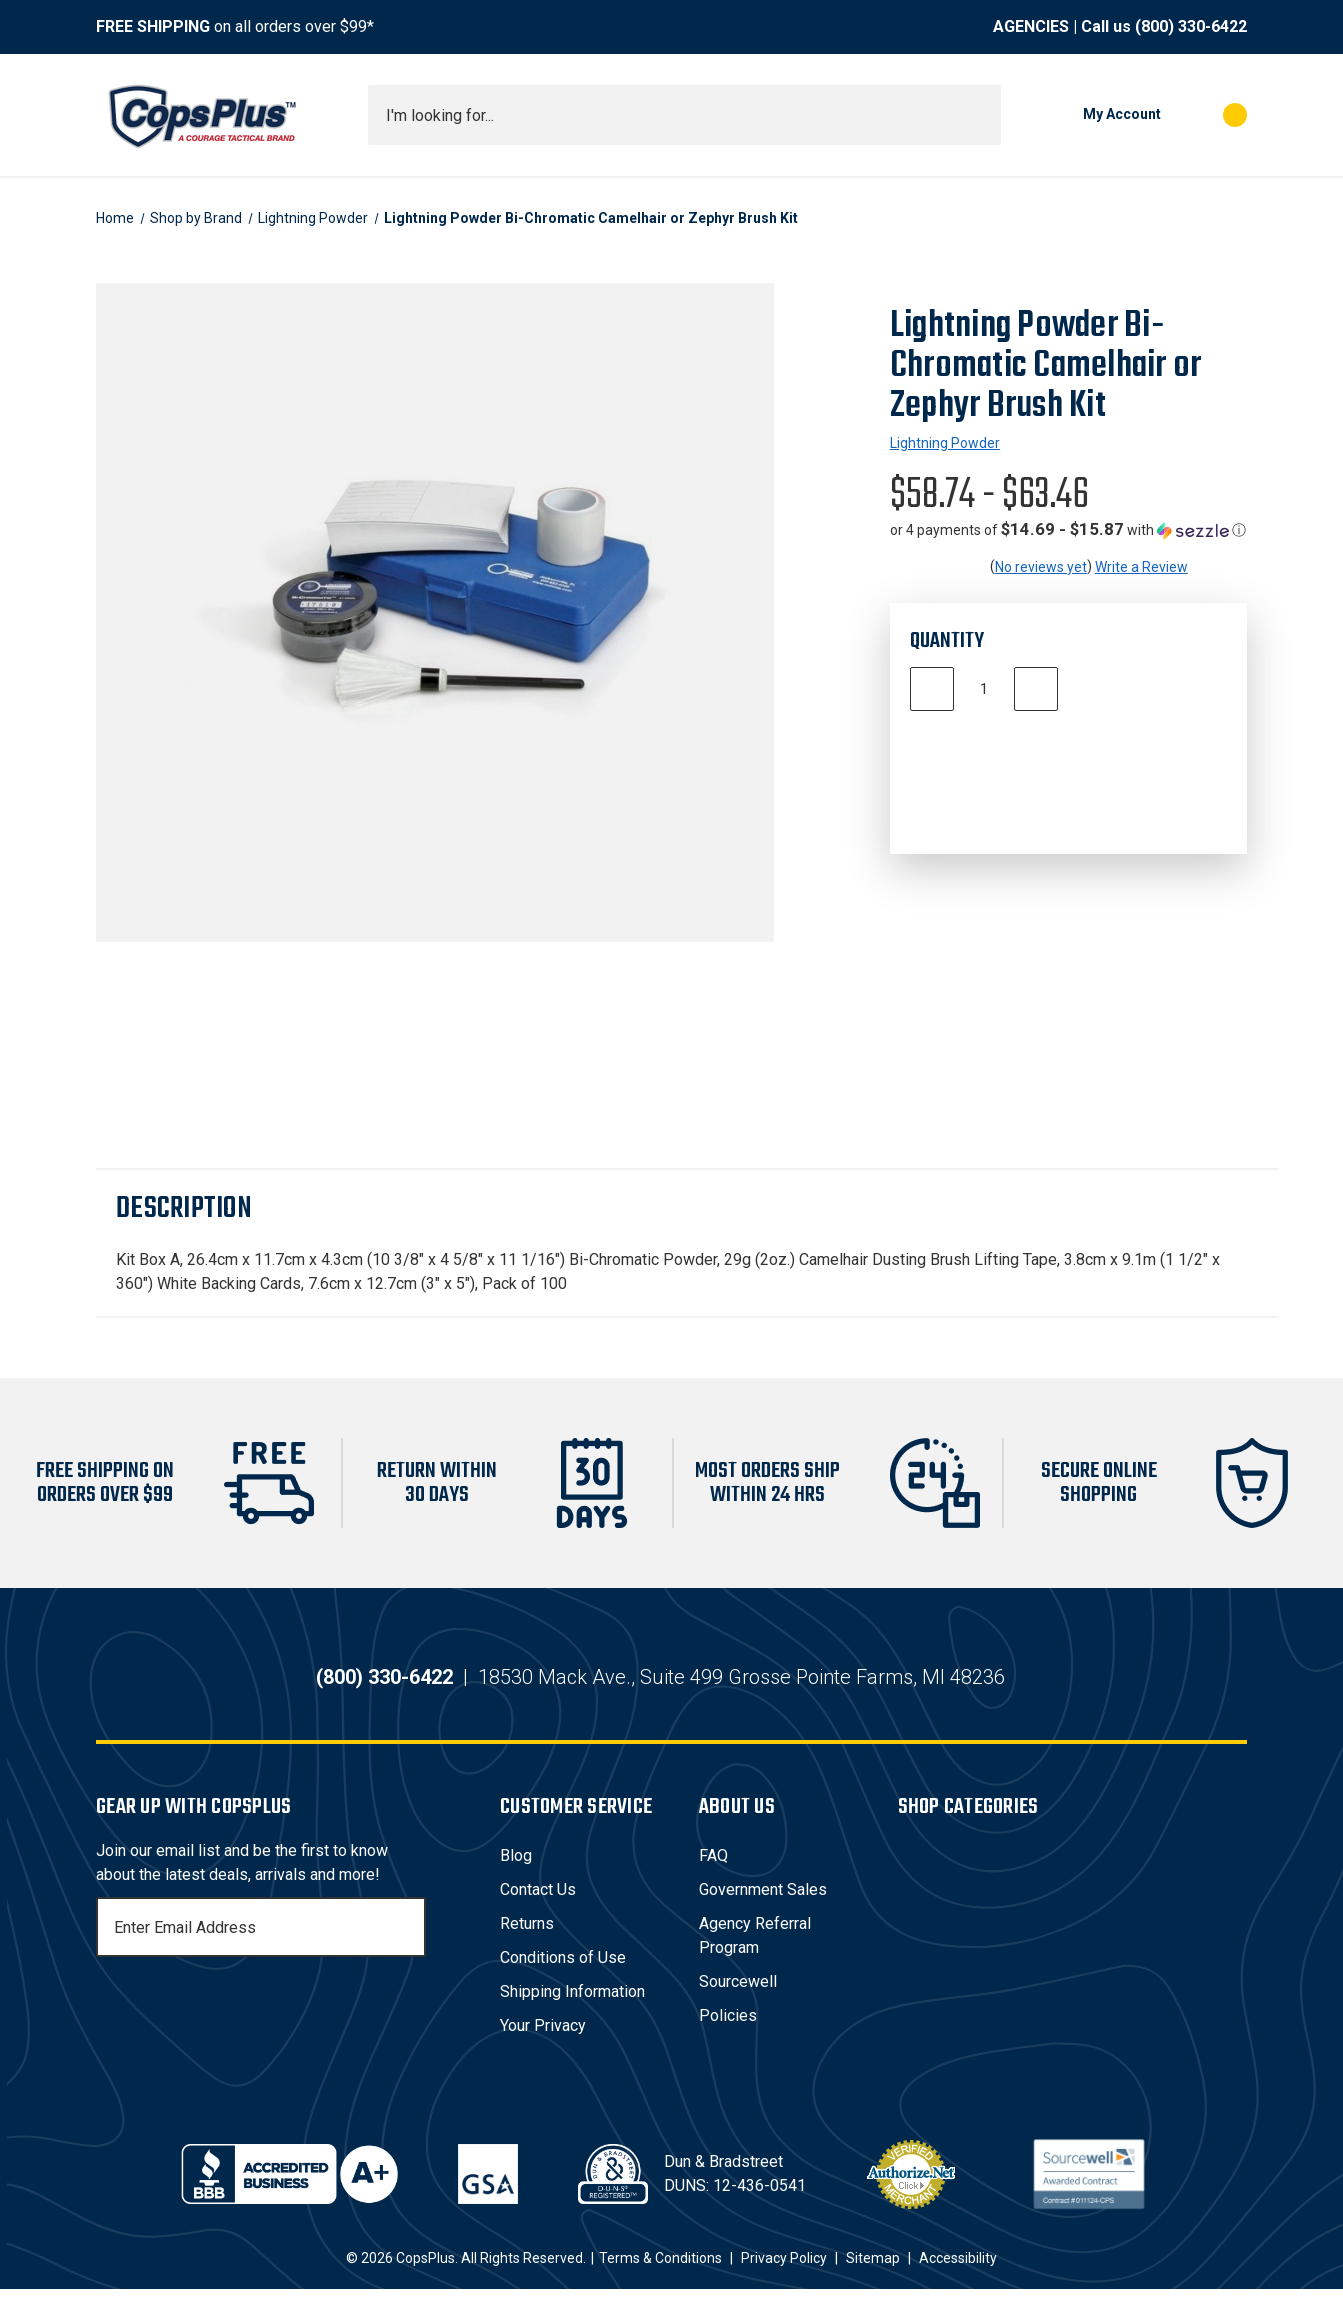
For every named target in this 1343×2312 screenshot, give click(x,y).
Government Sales (763, 1912)
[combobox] (684, 115)
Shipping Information (572, 2014)
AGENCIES (1031, 26)
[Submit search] (979, 115)
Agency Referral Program (755, 1958)
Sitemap (873, 2281)
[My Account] (1091, 115)
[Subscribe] (408, 1950)
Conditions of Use (563, 1980)
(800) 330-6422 (1191, 26)
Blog (516, 1878)
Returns (527, 1946)
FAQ (713, 1878)
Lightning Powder (945, 443)
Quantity (947, 641)
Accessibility (958, 2281)
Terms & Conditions (660, 2281)
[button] (1068, 530)
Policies (728, 2038)
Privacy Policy (784, 2281)
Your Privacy (543, 2048)
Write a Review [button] (1141, 567)
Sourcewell (738, 2004)
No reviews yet (1041, 567)
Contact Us (538, 1912)
